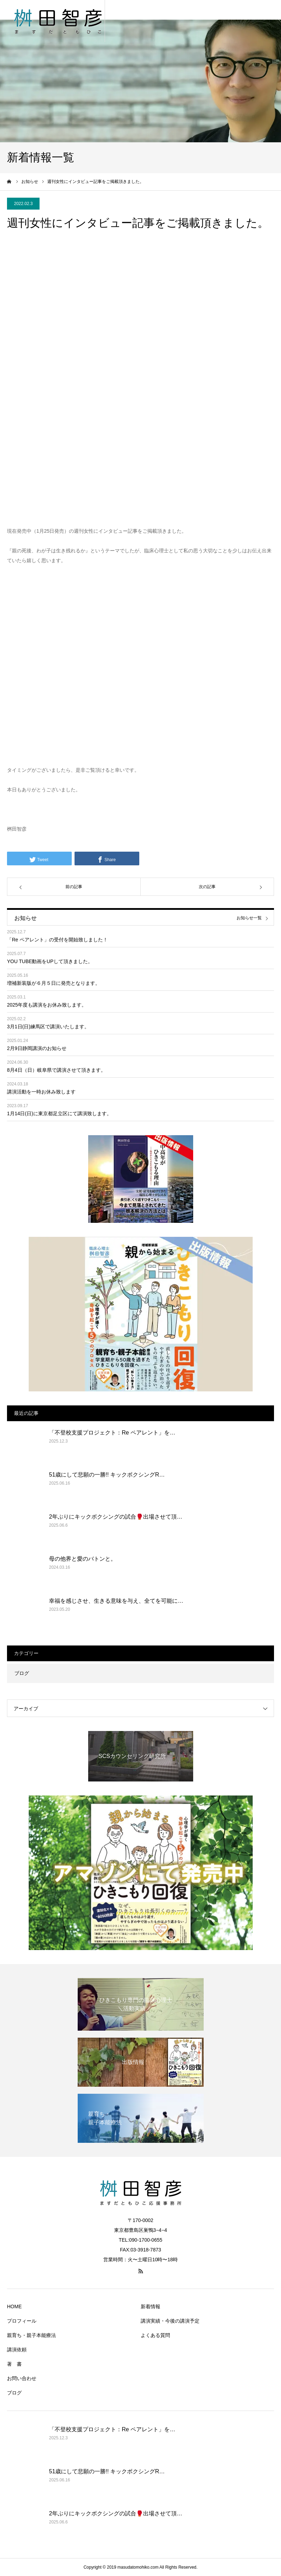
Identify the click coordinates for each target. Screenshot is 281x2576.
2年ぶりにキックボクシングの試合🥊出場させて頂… (115, 1517)
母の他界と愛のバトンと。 (82, 1559)
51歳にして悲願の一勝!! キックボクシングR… (107, 1475)
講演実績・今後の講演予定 (170, 2321)
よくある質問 (155, 2335)
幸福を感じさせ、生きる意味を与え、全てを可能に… (116, 1601)
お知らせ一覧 (249, 918)
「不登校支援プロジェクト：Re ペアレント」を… (112, 1433)
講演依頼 (17, 2349)
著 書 (14, 2364)
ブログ (21, 1673)
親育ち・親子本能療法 (31, 2335)
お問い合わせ (21, 2378)
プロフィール (21, 2321)
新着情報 (150, 2306)
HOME (14, 2306)
